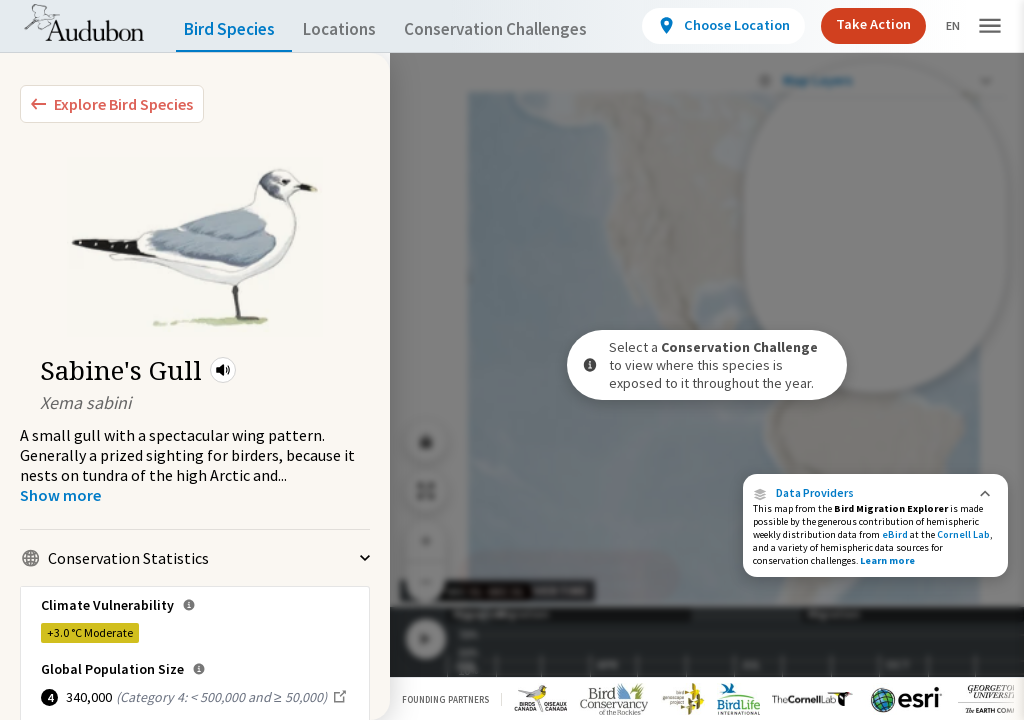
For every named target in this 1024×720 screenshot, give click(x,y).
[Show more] (60, 495)
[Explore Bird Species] (112, 104)
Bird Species (234, 29)
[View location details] (720, 26)
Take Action (866, 24)
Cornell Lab (963, 534)
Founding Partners (445, 699)
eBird (895, 534)
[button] (223, 370)
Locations (357, 29)
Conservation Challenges (527, 29)
